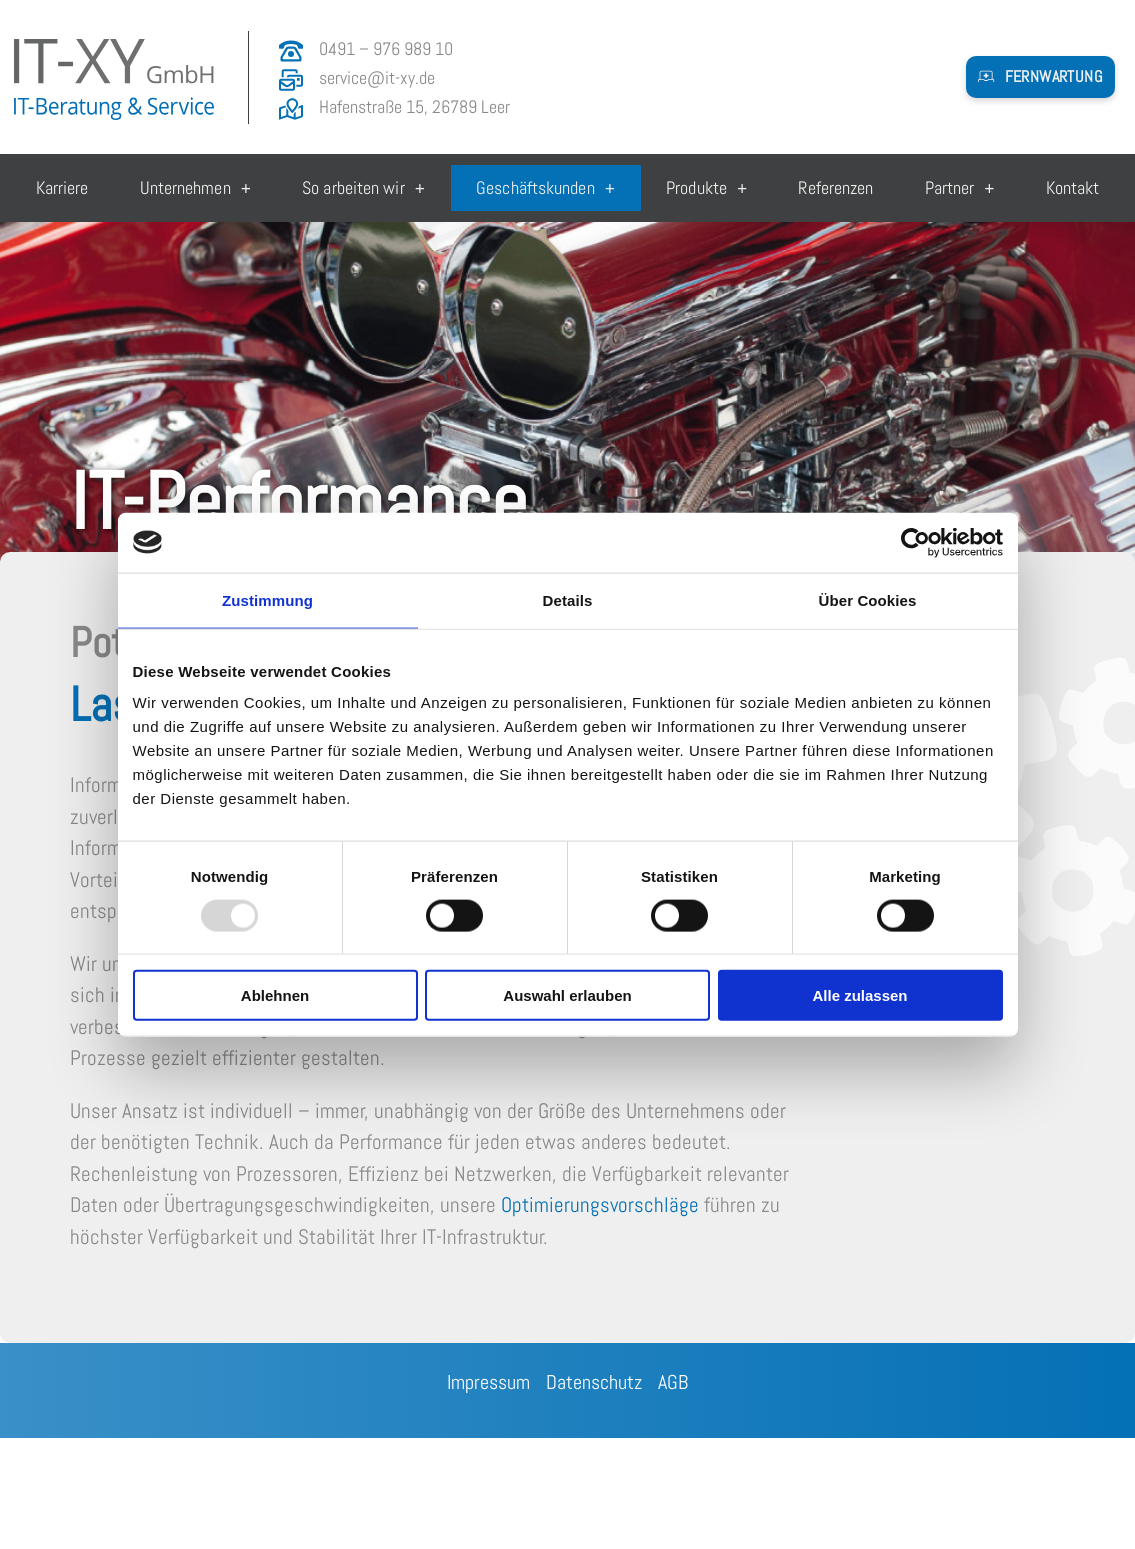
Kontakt (1073, 187)
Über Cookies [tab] (868, 599)
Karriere (62, 187)
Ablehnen (275, 995)
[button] (1040, 76)
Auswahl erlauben (567, 995)
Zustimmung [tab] (267, 599)
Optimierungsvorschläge (600, 1204)
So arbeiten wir (363, 188)
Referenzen (835, 187)
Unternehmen (195, 188)
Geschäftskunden (545, 188)
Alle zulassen (859, 995)
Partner (960, 188)
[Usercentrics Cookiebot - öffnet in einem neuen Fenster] (915, 542)
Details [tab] (568, 599)
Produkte (706, 188)
